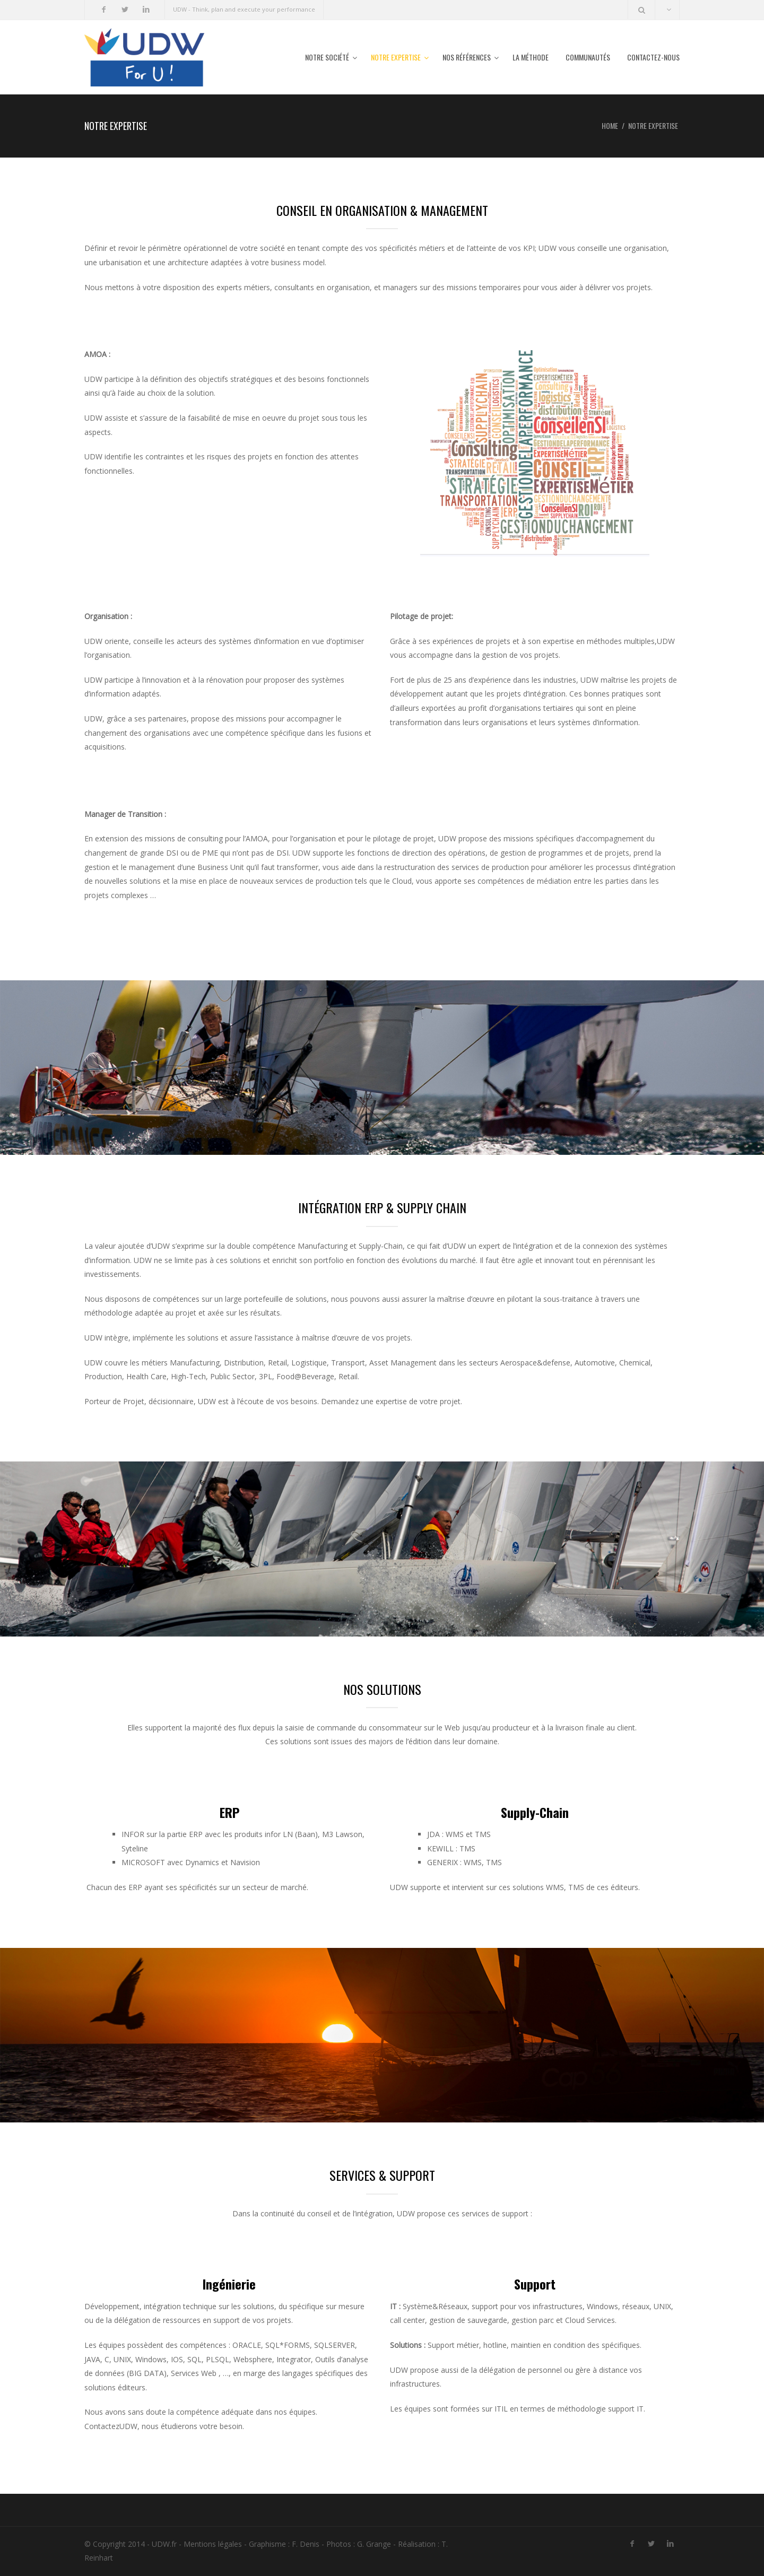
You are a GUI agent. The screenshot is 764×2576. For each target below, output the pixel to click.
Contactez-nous (653, 57)
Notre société (327, 57)
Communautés (588, 57)
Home (610, 125)
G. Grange (374, 2544)
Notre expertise (396, 57)
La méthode (531, 57)
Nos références (466, 57)
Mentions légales (213, 2544)
